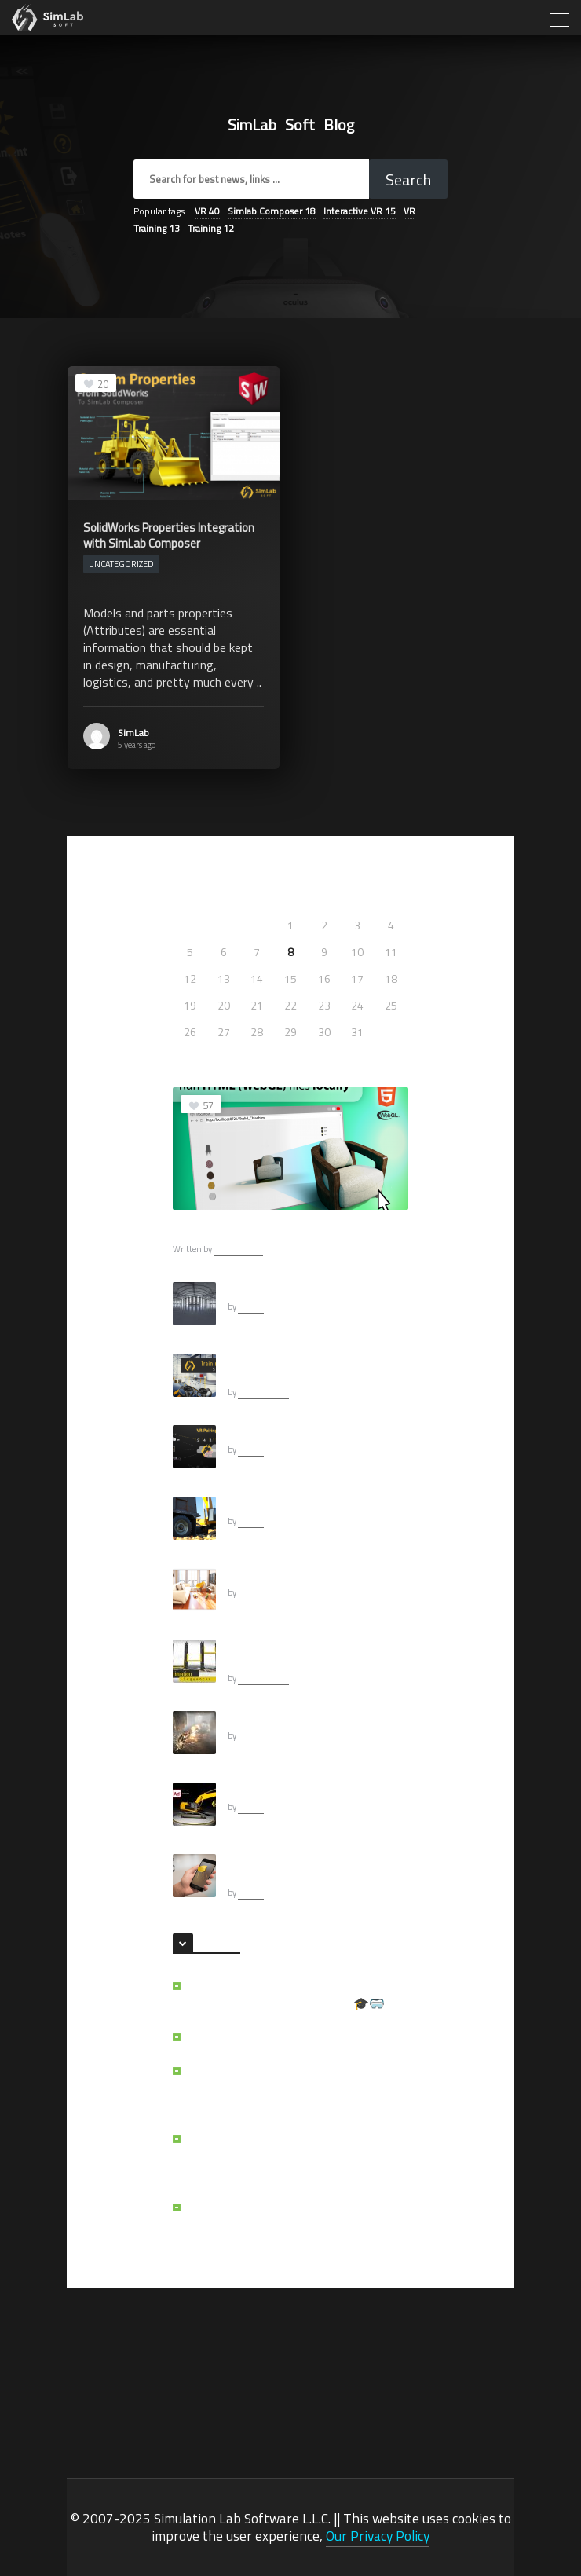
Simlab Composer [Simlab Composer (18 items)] (272, 210)
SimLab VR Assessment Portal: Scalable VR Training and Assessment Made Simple (294, 2156)
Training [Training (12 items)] (211, 228)
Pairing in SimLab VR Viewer (291, 1432)
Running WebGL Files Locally (248, 1230)
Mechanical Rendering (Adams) (297, 1504)
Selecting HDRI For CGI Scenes (296, 1289)
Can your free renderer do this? (297, 1575)
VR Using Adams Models (283, 1789)
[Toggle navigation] (557, 19)
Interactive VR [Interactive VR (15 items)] (359, 210)
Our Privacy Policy (377, 2535)
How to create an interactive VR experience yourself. (298, 1368)
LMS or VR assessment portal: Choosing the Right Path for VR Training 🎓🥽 (295, 1995)
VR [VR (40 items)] (207, 210)
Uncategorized (121, 564)
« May (187, 1054)
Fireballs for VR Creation (283, 1718)
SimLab (133, 732)
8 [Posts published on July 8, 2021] (290, 952)
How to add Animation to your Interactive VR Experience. (295, 1654)
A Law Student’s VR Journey (263, 2037)
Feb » (221, 1054)
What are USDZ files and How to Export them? (316, 1868)
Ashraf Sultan (238, 1249)
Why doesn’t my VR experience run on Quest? (287, 2216)
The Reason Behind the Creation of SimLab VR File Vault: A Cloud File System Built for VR (297, 2088)
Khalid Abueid (263, 1392)
